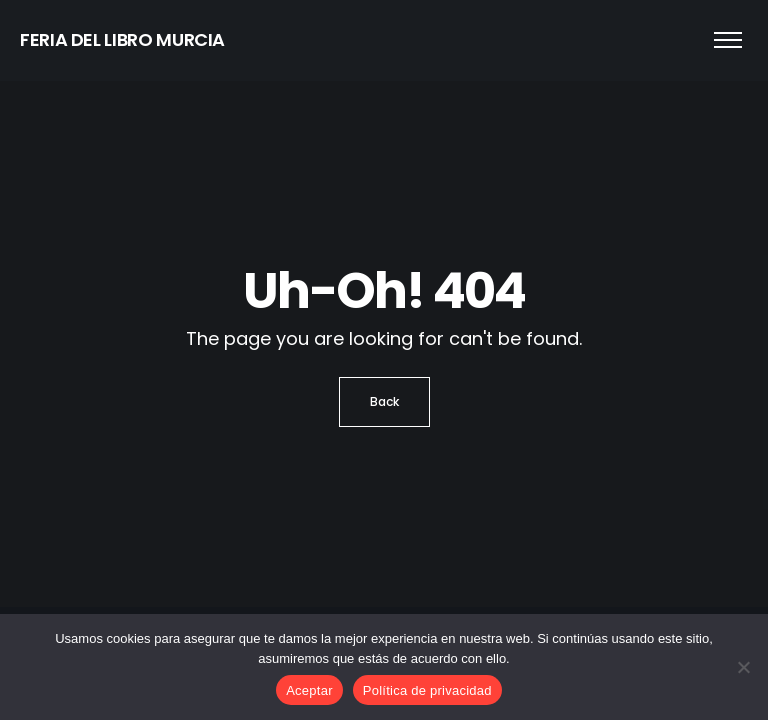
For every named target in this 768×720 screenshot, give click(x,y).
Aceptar (309, 690)
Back (384, 401)
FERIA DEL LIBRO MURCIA (122, 39)
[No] (743, 667)
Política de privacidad (427, 690)
